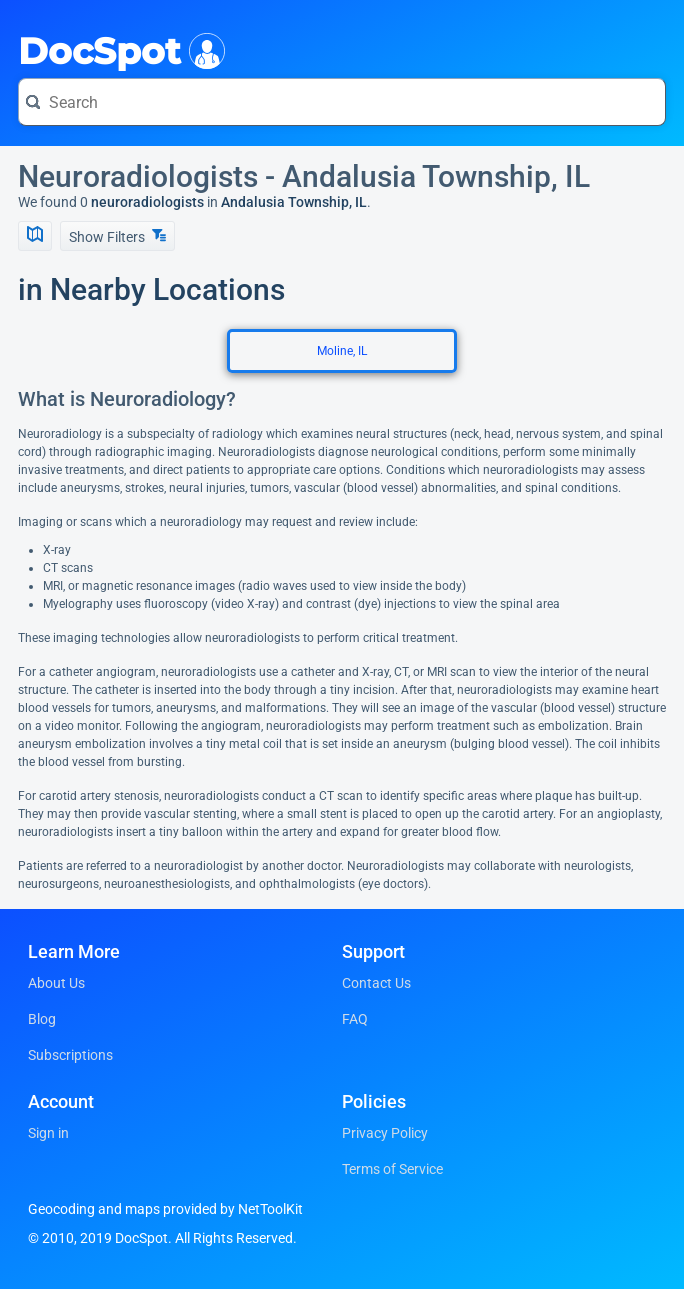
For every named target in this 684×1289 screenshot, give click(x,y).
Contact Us (376, 983)
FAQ (355, 1019)
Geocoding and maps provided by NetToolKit (165, 1209)
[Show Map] (35, 236)
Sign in (48, 1133)
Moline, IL (342, 351)
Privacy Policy (385, 1133)
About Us (56, 983)
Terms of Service (392, 1169)
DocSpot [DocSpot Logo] (117, 49)
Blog (42, 1019)
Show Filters (117, 236)
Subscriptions (70, 1055)
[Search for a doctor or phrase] (342, 102)
